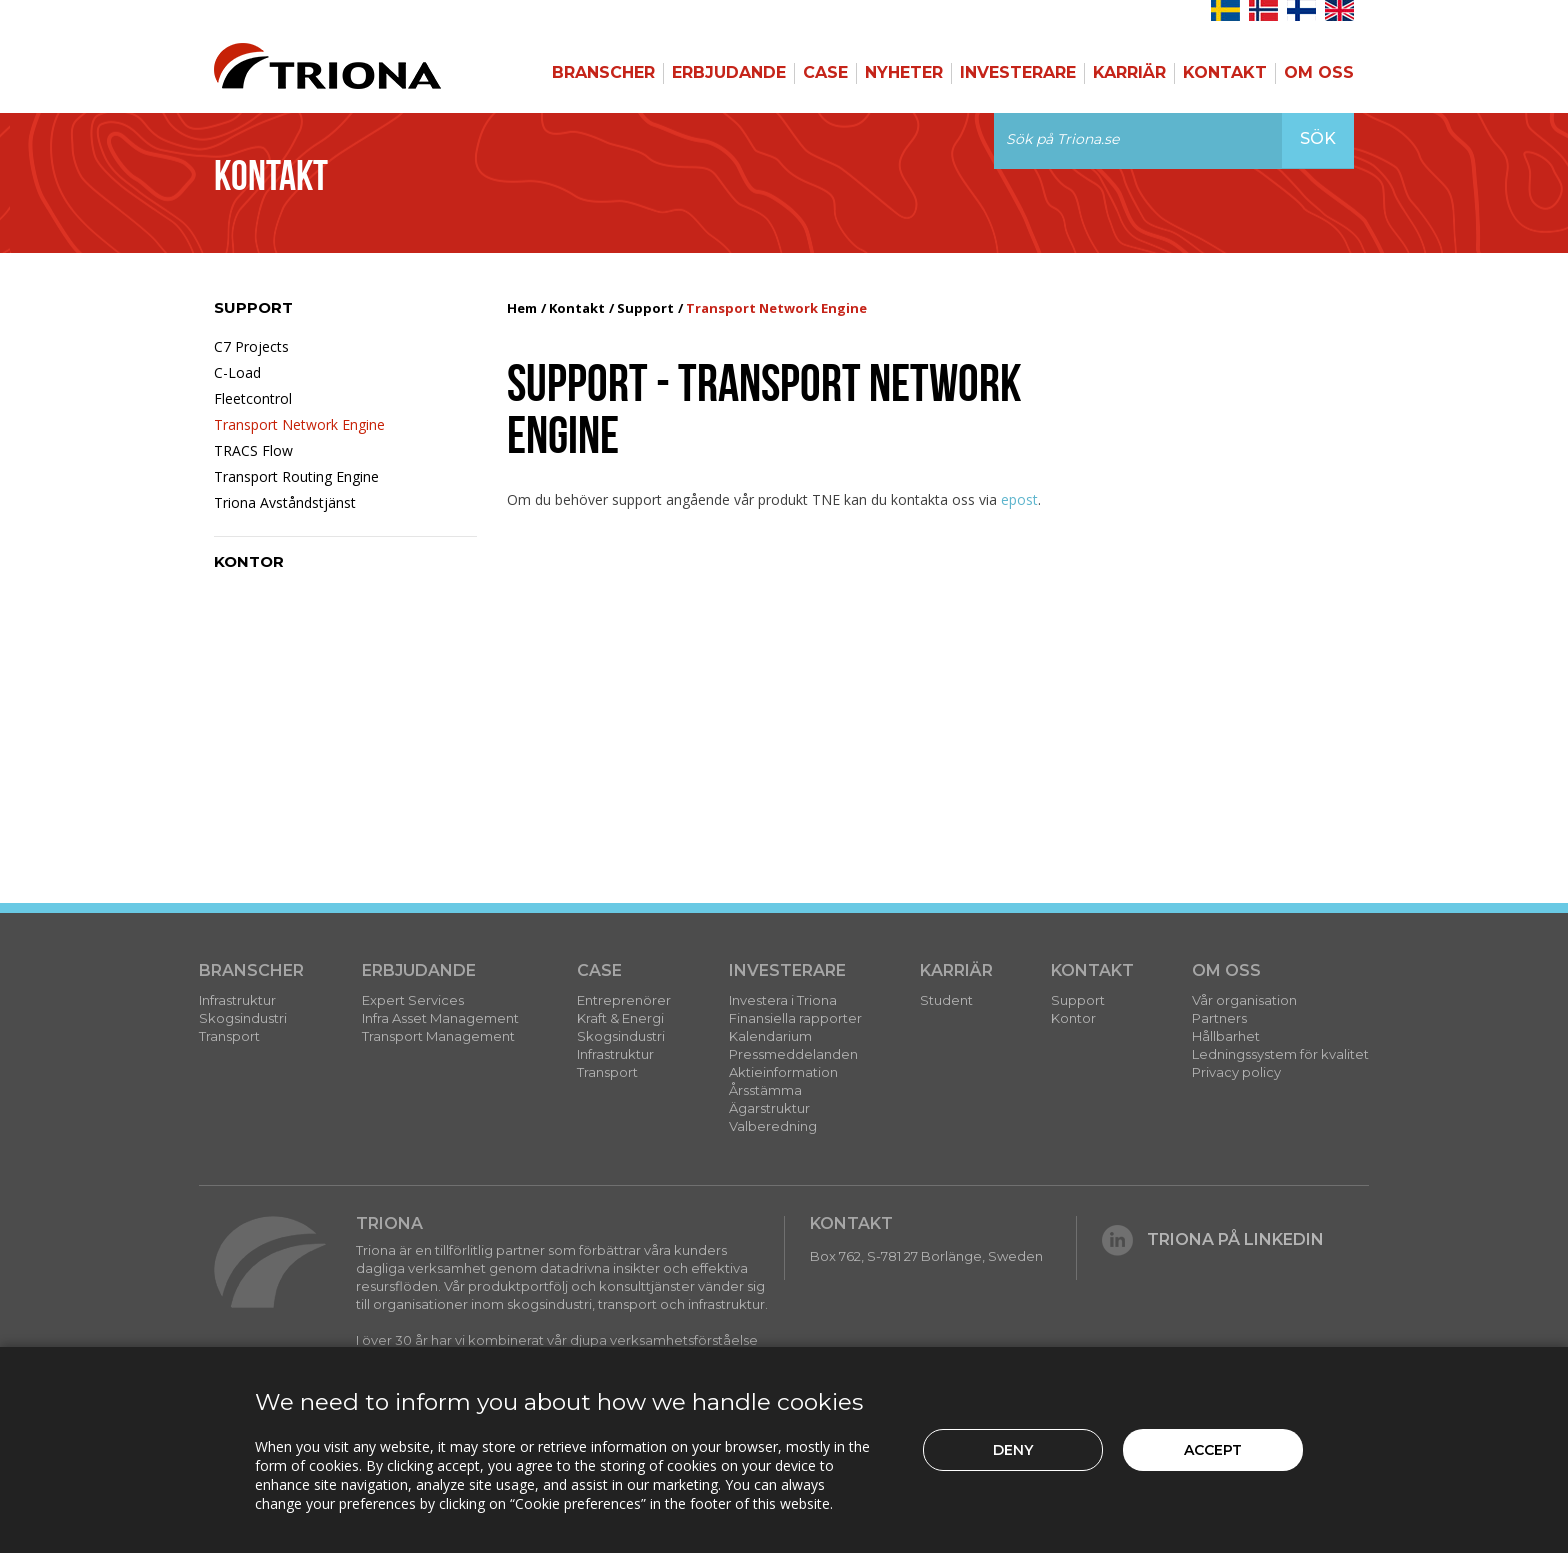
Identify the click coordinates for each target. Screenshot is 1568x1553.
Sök (1318, 138)
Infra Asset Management (440, 1018)
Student (946, 1000)
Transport (229, 1036)
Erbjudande (729, 72)
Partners (1219, 1018)
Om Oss (1319, 72)
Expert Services (413, 1000)
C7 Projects (251, 346)
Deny (1013, 1450)
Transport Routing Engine (296, 476)
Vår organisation (1244, 1000)
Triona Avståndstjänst (285, 502)
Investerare (1018, 72)
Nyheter (904, 72)
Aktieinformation (783, 1072)
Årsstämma (765, 1090)
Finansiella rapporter (795, 1018)
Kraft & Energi (620, 1018)
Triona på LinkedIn (1213, 1239)
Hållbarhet (1226, 1036)
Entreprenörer (624, 1000)
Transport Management (438, 1036)
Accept (1213, 1450)
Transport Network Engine (299, 424)
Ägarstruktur (769, 1108)
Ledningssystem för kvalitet (1280, 1054)
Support (253, 307)
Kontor (249, 561)
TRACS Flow (253, 450)
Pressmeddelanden (793, 1054)
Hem (522, 308)
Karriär (1129, 72)
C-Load (237, 372)
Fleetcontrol (253, 398)
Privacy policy (1236, 1072)
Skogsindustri (243, 1018)
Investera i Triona (783, 1000)
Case (825, 72)
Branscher (603, 72)
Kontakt (1225, 72)
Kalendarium (770, 1036)
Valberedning (773, 1126)
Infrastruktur (237, 1000)
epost (1019, 499)
